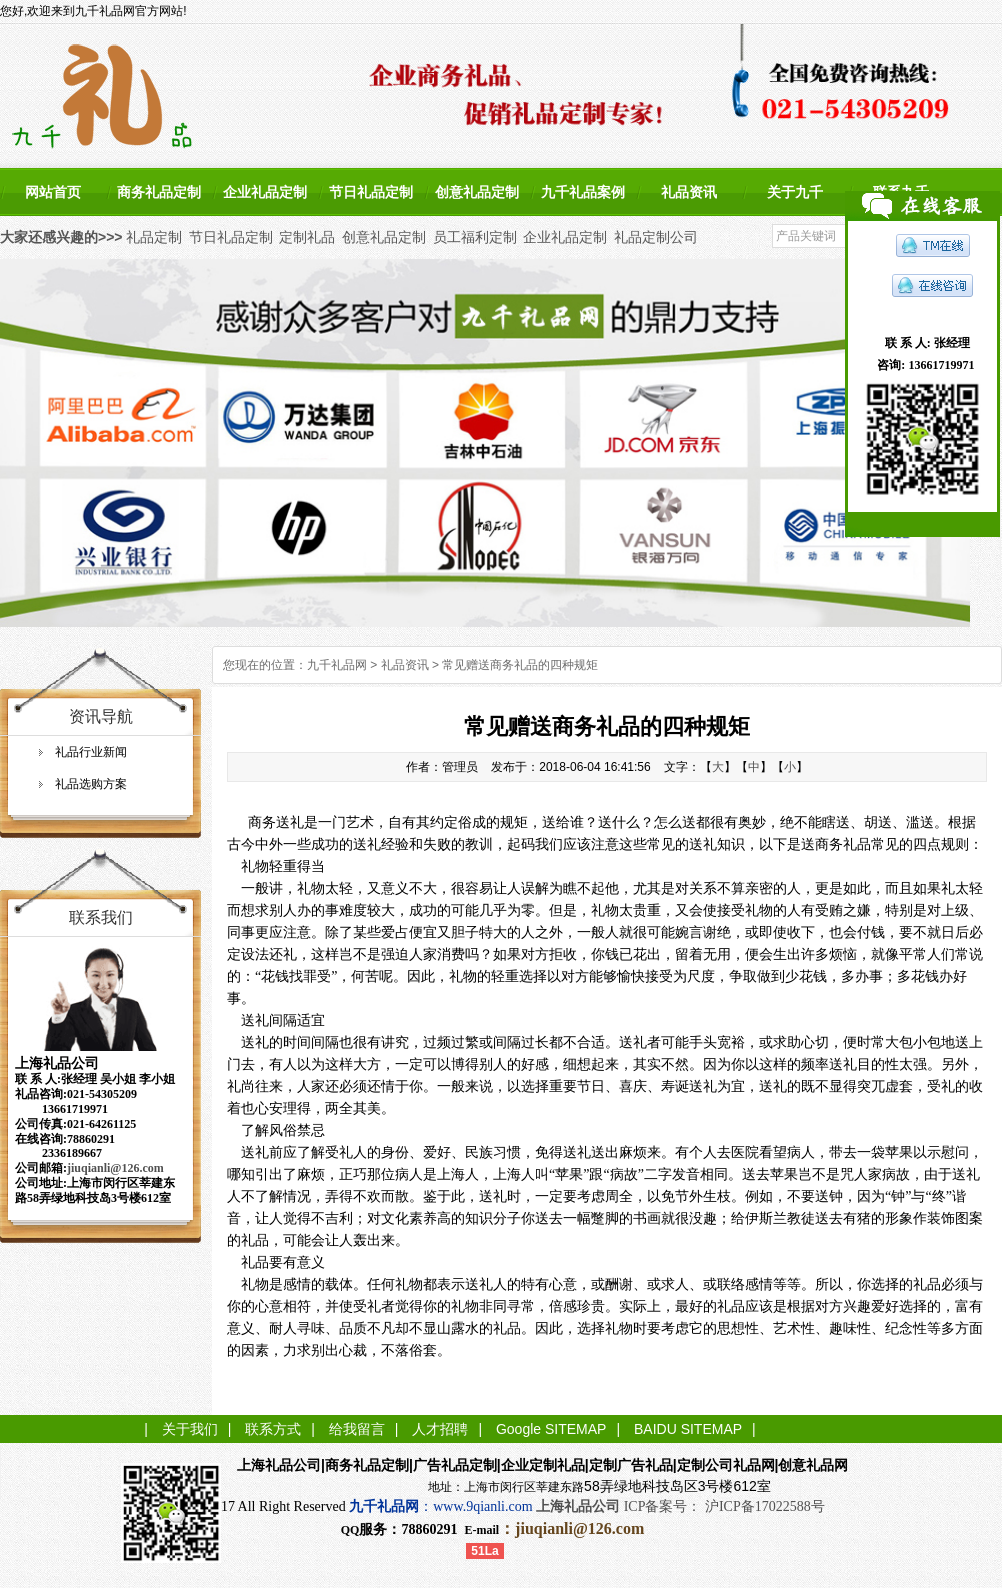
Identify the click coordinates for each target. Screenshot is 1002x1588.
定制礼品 (307, 237)
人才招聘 (440, 1429)
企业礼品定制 (265, 192)
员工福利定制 (475, 237)
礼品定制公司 (656, 237)
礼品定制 (154, 237)
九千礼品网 (337, 665)
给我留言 (357, 1429)
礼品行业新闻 (91, 752)
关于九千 (795, 192)
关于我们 (190, 1429)
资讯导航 (101, 716)
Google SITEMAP (551, 1429)
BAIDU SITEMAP (688, 1429)
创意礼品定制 (477, 192)
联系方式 (273, 1429)
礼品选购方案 (91, 784)
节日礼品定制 (371, 192)
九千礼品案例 (583, 192)
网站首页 (53, 192)
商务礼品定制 (159, 192)
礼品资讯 (689, 192)
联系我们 (101, 917)
